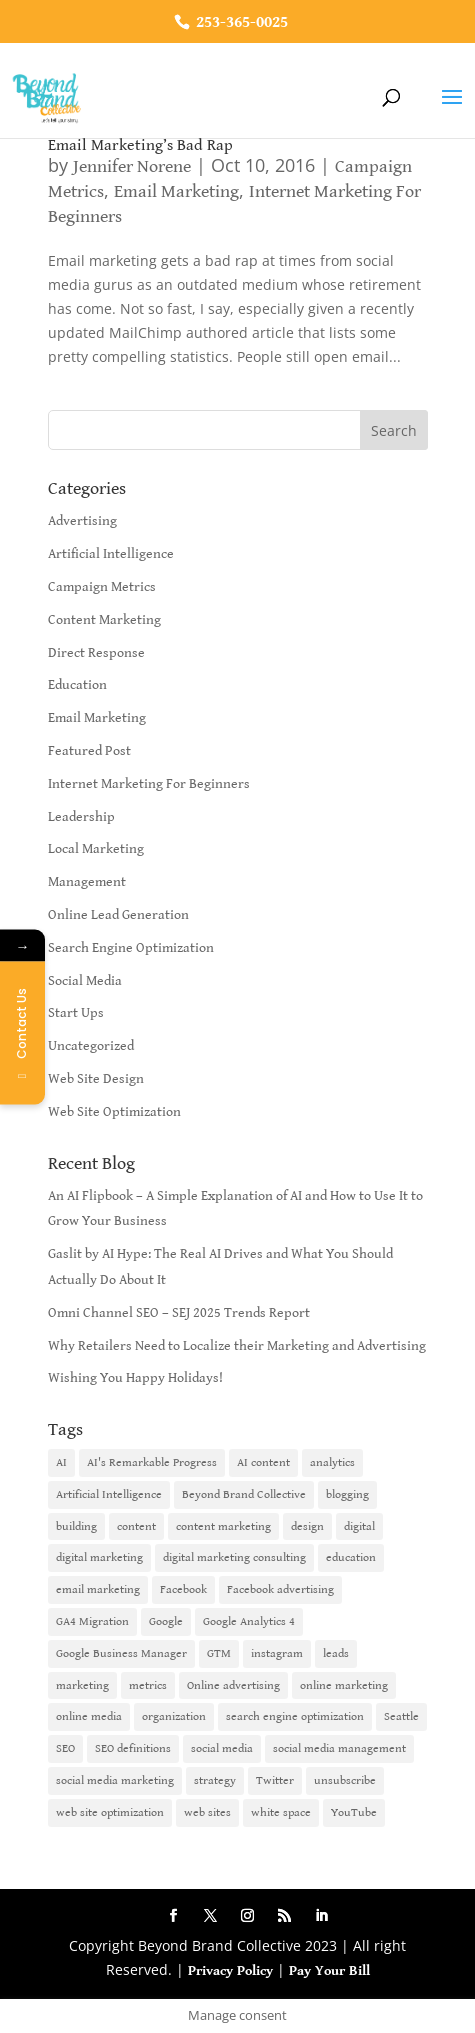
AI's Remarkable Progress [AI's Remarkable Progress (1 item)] (152, 1462)
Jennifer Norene (132, 166)
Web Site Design (96, 1079)
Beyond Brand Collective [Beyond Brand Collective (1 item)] (244, 1494)
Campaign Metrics (102, 587)
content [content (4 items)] (136, 1526)
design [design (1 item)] (307, 1526)
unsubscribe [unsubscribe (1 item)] (345, 1780)
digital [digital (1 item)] (359, 1526)
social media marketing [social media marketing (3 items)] (115, 1780)
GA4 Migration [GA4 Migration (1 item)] (92, 1621)
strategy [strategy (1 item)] (215, 1780)
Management (87, 882)
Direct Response (96, 653)
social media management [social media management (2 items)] (339, 1748)
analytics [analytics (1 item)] (332, 1462)
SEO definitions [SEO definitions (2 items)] (133, 1748)
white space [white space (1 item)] (281, 1812)
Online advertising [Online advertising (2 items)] (233, 1685)
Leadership (81, 817)
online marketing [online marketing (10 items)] (344, 1685)
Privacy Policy (230, 1971)
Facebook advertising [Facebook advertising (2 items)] (280, 1589)
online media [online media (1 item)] (89, 1716)
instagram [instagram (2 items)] (277, 1653)
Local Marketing (96, 849)
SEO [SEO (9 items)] (65, 1748)
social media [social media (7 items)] (222, 1748)
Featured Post (89, 751)
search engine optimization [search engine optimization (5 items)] (295, 1716)
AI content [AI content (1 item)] (263, 1462)
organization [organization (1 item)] (174, 1716)
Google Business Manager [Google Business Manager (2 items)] (121, 1653)
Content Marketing (104, 620)
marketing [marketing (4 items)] (82, 1685)
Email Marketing (176, 191)
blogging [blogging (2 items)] (347, 1494)
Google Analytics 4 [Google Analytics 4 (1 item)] (249, 1621)
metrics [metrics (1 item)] (148, 1685)
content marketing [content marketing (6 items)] (223, 1526)
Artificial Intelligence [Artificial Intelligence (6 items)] (109, 1494)
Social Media (85, 981)
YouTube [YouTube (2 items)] (354, 1812)
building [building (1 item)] (76, 1526)
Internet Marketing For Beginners (149, 784)
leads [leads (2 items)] (336, 1653)
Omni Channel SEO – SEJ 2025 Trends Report (179, 1313)
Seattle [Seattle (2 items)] (401, 1716)
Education (77, 685)
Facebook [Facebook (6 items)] (183, 1589)
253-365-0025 (240, 22)
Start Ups (76, 1013)
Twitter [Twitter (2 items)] (275, 1780)
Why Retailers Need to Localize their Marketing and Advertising (237, 1346)
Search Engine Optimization (131, 948)
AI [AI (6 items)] (61, 1462)
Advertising (82, 521)
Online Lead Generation (118, 915)
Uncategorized (91, 1046)
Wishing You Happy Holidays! (135, 1378)
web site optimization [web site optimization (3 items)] (110, 1812)
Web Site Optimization (114, 1112)
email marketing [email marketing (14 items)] (98, 1589)
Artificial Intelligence (111, 554)
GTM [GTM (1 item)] (219, 1653)
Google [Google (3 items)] (166, 1621)
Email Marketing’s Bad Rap (140, 145)
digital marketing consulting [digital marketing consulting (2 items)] (234, 1557)
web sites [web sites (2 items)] (207, 1812)
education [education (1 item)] (351, 1557)
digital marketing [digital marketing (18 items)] (99, 1557)
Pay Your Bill (329, 1971)
